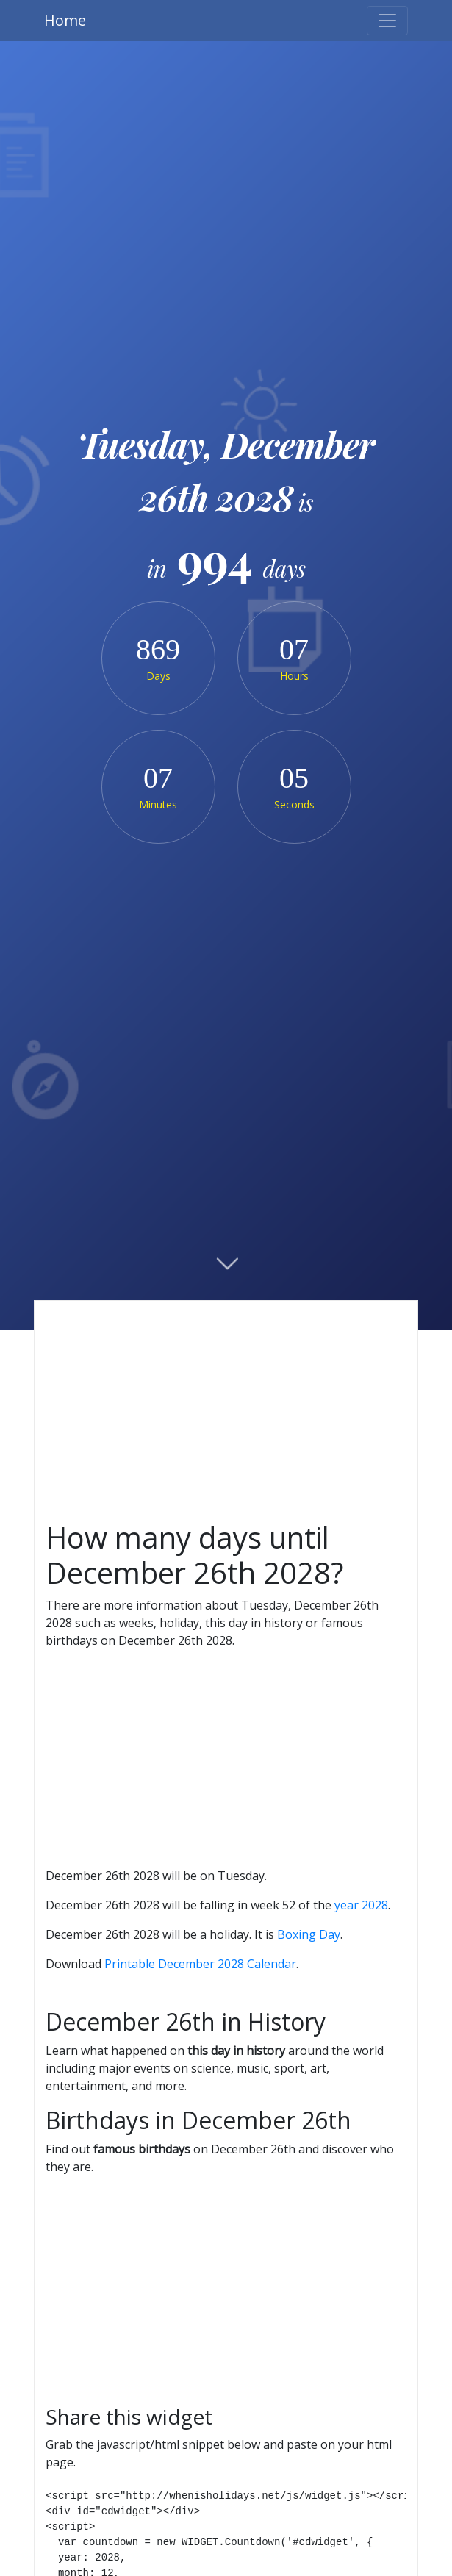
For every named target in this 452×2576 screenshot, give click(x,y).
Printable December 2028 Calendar (200, 1964)
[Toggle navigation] (387, 20)
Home (65, 20)
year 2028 (361, 1905)
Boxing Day (308, 1934)
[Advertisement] (226, 1411)
